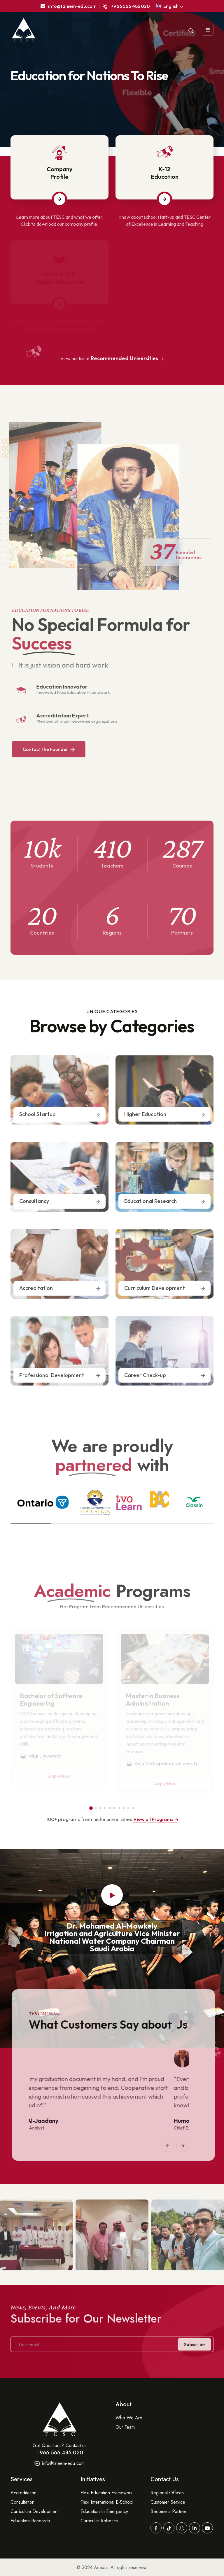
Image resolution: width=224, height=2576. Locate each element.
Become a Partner (168, 2511)
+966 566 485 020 (126, 6)
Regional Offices (167, 2492)
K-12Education (164, 173)
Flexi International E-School (106, 2502)
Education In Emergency (104, 2511)
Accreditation (23, 2492)
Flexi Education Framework (106, 2492)
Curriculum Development (34, 2511)
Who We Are (129, 2417)
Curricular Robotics (99, 2520)
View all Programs (155, 1819)
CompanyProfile (60, 172)
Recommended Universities (127, 358)
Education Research (30, 2520)
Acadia (101, 2567)
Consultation (22, 2502)
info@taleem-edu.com (59, 2463)
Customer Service (167, 2502)
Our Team (125, 2427)
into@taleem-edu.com (69, 6)
